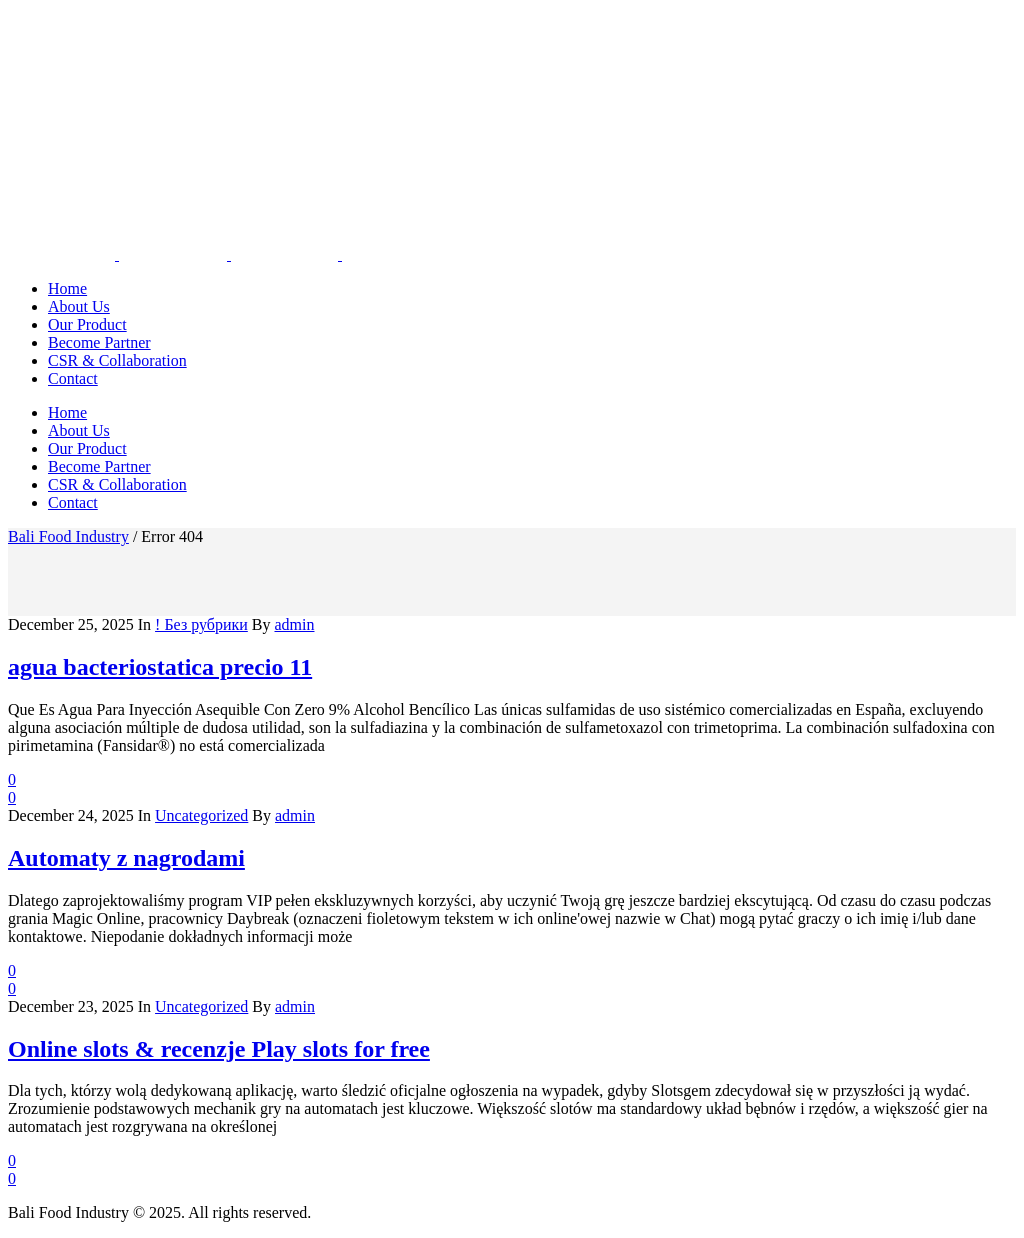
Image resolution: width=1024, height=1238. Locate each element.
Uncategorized (201, 815)
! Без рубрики (201, 624)
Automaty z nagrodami (126, 858)
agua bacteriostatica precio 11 (160, 667)
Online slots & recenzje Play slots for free (219, 1049)
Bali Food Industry (68, 536)
